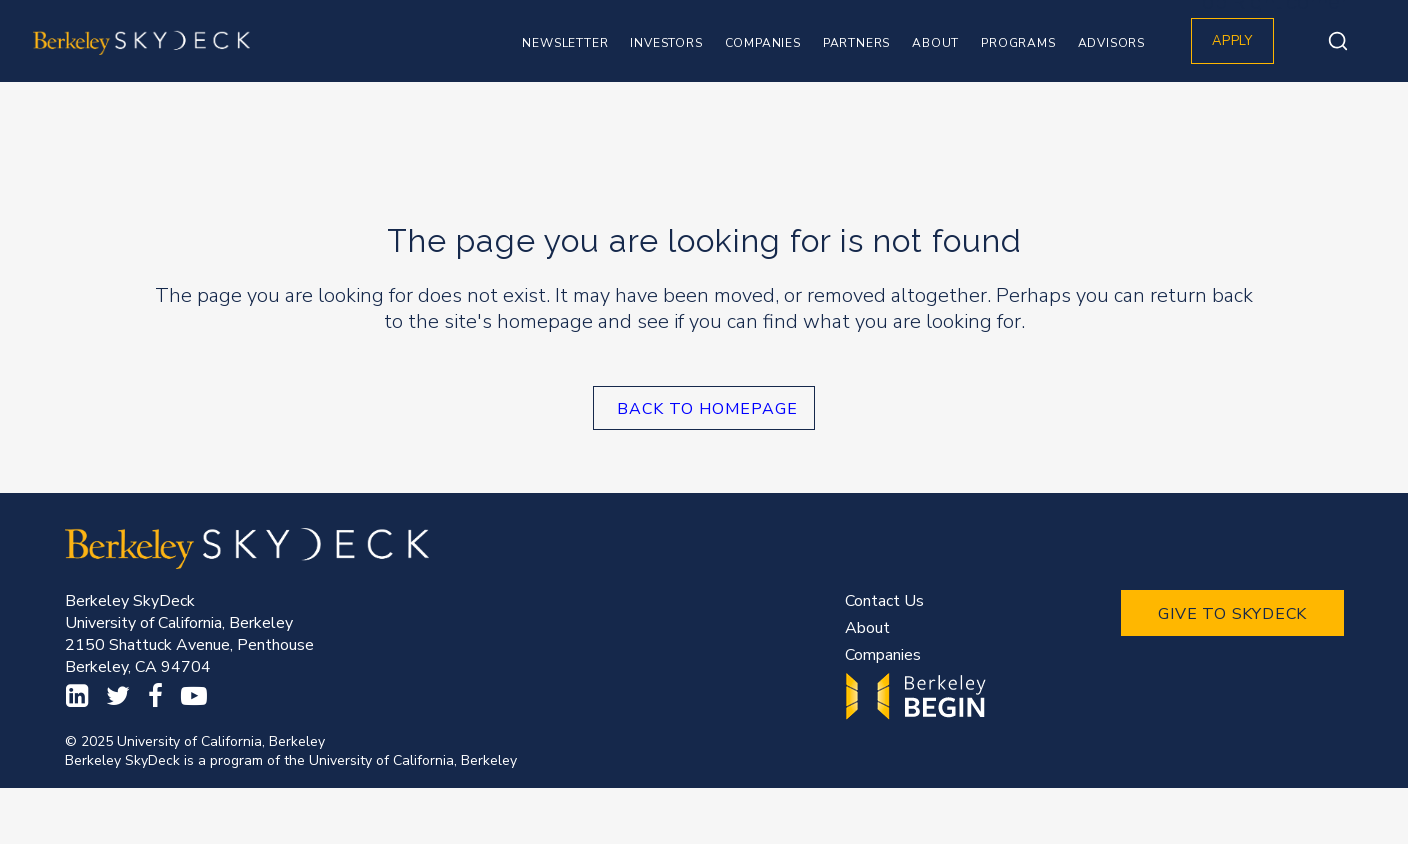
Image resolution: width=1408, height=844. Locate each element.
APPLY (1232, 41)
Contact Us (884, 601)
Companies (883, 655)
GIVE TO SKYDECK (1232, 614)
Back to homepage (707, 409)
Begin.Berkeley (918, 696)
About (867, 628)
